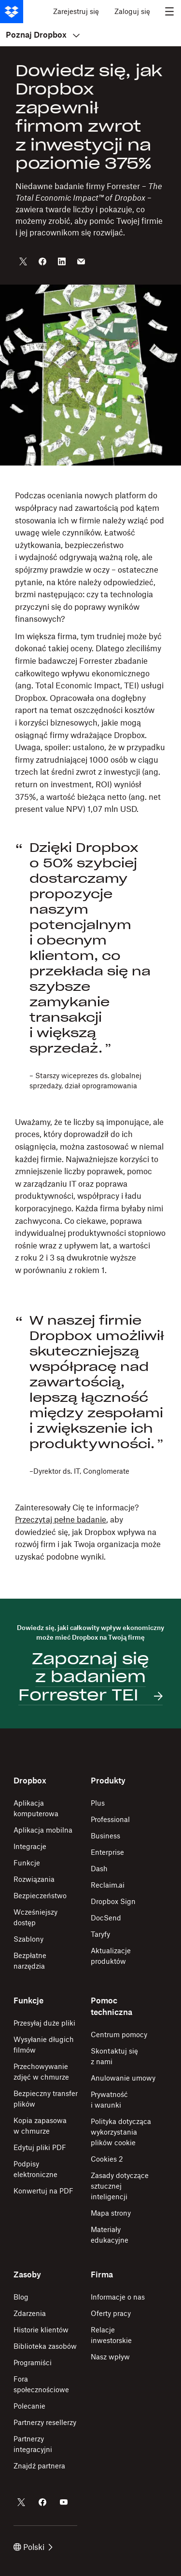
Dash (99, 1868)
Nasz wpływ (110, 2357)
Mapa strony (111, 2213)
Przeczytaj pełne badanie (60, 1519)
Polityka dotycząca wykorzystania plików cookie (121, 2132)
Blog (21, 2297)
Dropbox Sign (113, 1901)
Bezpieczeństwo (40, 1895)
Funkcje (27, 1863)
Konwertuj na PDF (43, 2191)
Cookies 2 (107, 2159)
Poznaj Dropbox (43, 35)
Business (105, 1836)
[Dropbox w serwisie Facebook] (42, 2502)
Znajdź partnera (39, 2466)
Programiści (33, 2362)
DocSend (106, 1918)
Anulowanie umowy (123, 2078)
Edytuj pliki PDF (40, 2147)
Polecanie (29, 2406)
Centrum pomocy (119, 2034)
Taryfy (100, 1934)
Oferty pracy (111, 2313)
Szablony (28, 1939)
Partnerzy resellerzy (45, 2422)
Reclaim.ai (108, 1885)
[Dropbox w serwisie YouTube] (63, 2502)
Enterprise (107, 1852)
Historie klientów (41, 2330)
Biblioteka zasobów (45, 2346)
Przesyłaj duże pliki (44, 2023)
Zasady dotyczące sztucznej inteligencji (120, 2186)
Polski (33, 2547)
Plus (98, 1803)
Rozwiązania (34, 1879)
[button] (90, 652)
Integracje (30, 1846)
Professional (110, 1819)
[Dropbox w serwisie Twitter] (21, 2502)
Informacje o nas (118, 2297)
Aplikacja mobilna (43, 1830)
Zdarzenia (30, 2313)
